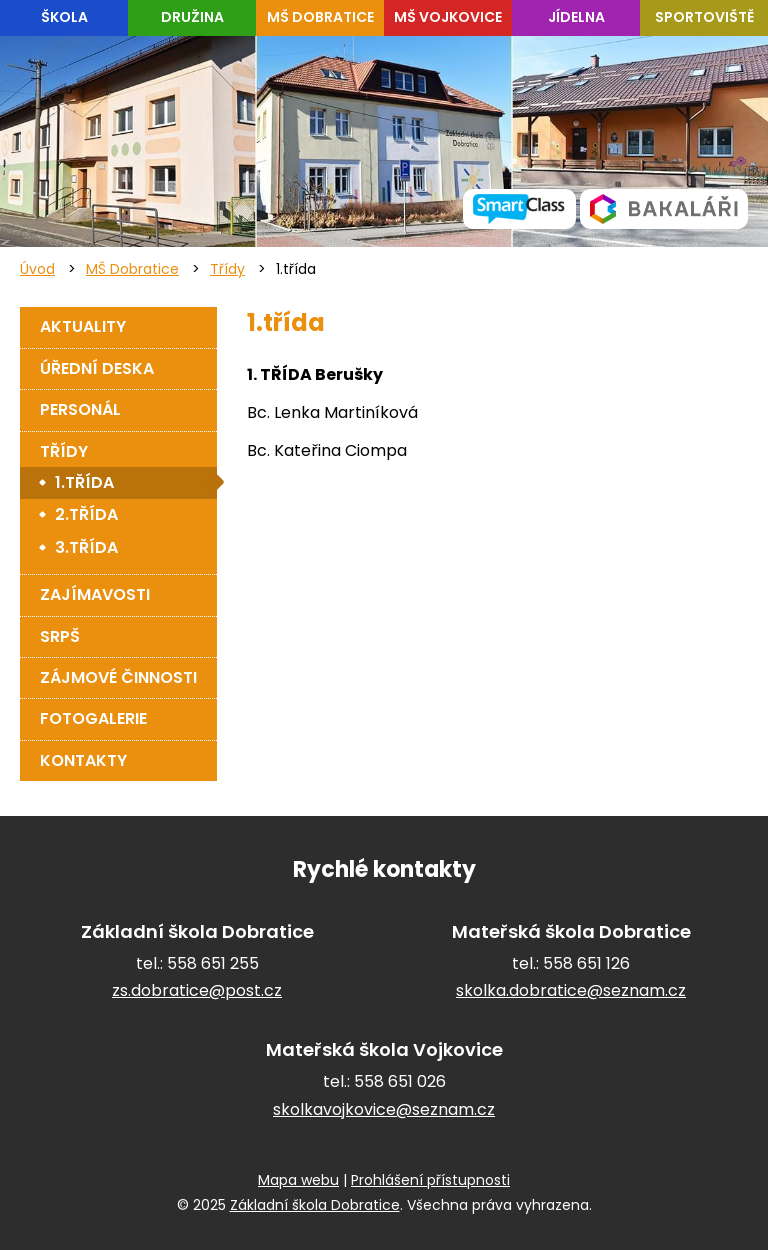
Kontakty (83, 760)
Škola (64, 17)
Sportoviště (704, 17)
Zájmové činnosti (118, 677)
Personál (80, 409)
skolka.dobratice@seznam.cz (571, 990)
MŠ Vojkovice (448, 17)
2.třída (86, 514)
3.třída (86, 547)
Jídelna (576, 17)
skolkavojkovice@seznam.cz (384, 1109)
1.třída (84, 482)
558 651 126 (586, 963)
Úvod (37, 269)
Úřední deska (97, 368)
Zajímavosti (95, 594)
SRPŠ (60, 636)
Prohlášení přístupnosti (430, 1180)
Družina (192, 17)
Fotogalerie (93, 718)
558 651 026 (400, 1081)
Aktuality (83, 326)
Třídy (227, 269)
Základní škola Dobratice (315, 1205)
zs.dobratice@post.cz (197, 990)
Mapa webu (298, 1180)
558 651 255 (213, 963)
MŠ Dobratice (320, 17)
